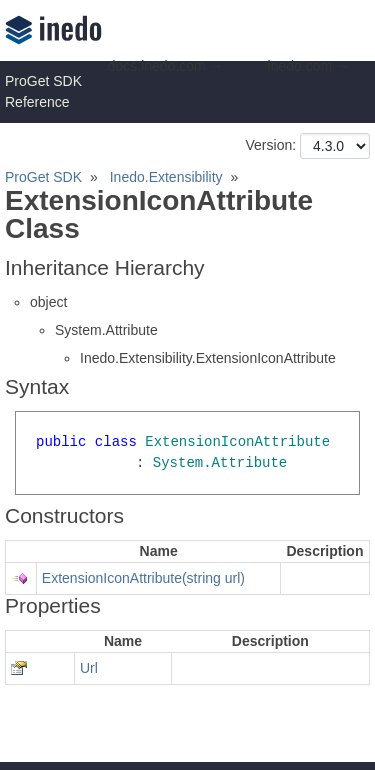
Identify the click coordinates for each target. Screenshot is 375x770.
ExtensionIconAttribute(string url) (143, 578)
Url (89, 668)
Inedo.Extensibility (166, 177)
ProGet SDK (43, 177)
